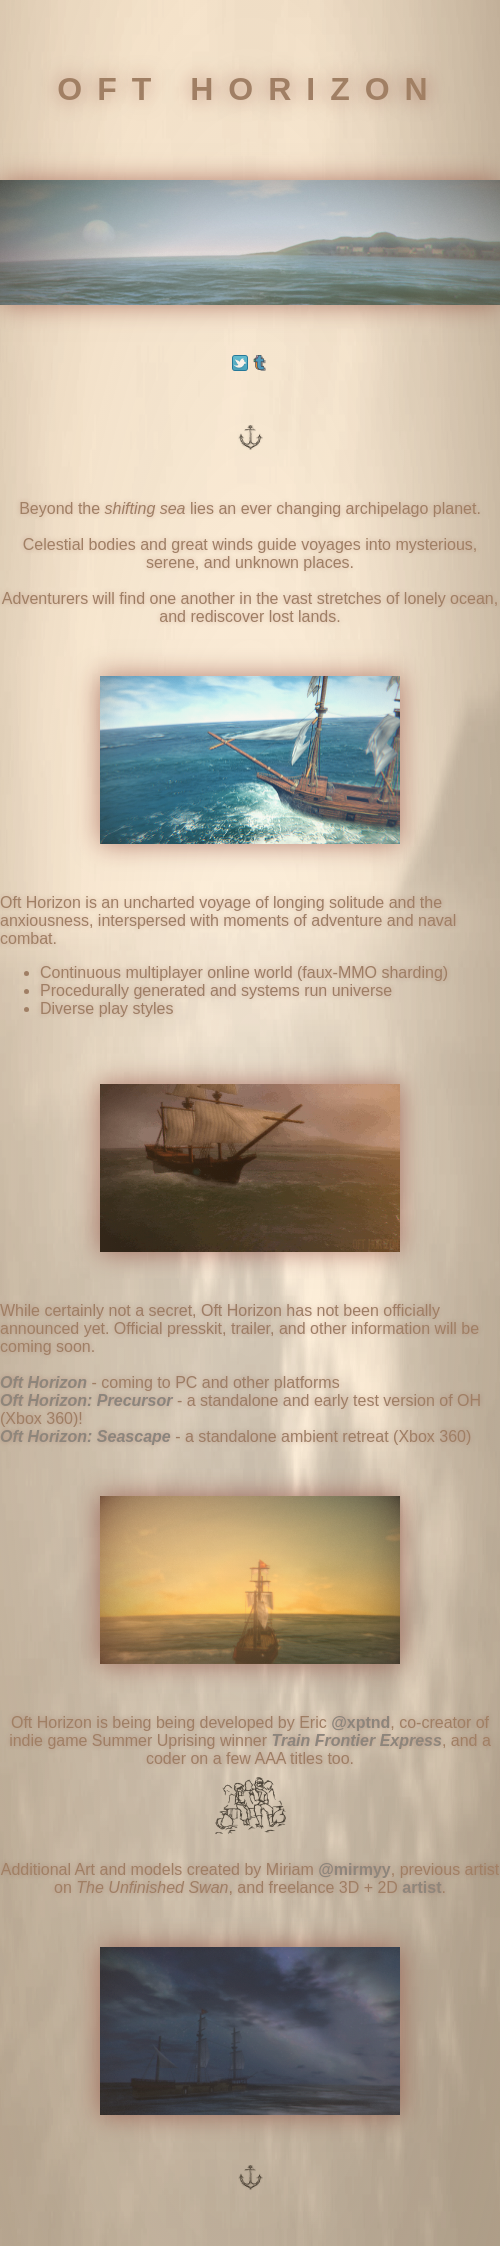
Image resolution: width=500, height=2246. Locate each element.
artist (421, 1887)
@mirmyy (354, 1869)
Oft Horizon (43, 1382)
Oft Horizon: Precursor (86, 1400)
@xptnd (360, 1722)
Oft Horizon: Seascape (85, 1436)
